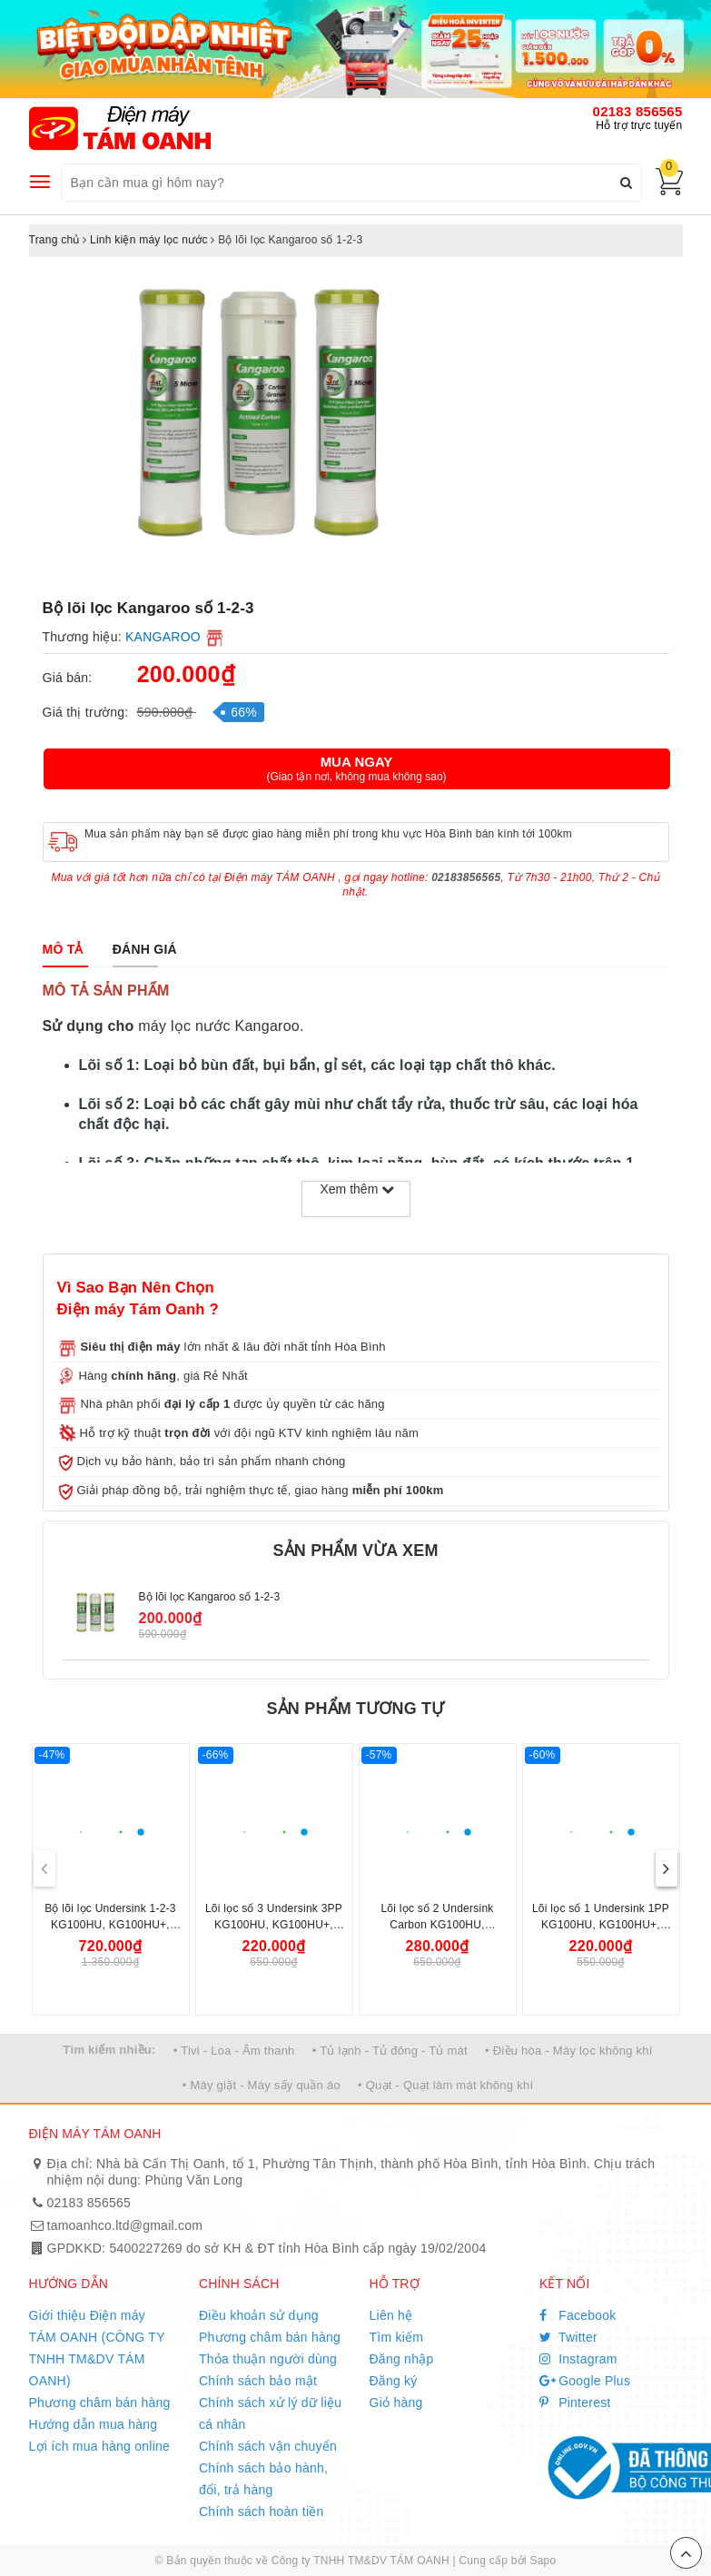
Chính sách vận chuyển (268, 2446)
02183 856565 (638, 111)
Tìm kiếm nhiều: (109, 2049)
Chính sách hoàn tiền (261, 2511)
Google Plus (584, 2380)
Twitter (568, 2337)
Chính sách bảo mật (258, 2380)
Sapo (542, 2560)
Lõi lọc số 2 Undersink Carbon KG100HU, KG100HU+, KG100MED (437, 1924)
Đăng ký (394, 2380)
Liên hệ (391, 2315)
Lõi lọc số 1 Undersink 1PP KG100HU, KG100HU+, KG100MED (600, 1924)
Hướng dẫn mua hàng (93, 2424)
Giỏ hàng (396, 2402)
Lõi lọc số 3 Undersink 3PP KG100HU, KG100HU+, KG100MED (273, 1924)
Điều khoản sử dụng (259, 2315)
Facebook (578, 2315)
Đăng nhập (402, 2359)
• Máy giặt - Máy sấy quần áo (262, 2085)
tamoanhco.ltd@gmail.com (125, 2225)
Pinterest (575, 2402)
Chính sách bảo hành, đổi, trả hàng (263, 2479)
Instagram (578, 2359)
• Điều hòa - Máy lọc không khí (569, 2050)
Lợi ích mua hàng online (100, 2446)
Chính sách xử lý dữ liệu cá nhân (270, 2413)
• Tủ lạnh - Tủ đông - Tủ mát (390, 2050)
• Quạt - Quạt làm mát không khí (445, 2085)
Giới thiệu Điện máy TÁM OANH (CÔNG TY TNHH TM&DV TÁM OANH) (97, 2348)
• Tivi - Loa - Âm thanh (234, 2050)
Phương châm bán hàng (100, 2402)
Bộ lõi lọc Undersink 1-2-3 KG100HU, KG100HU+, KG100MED (110, 1924)
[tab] (63, 949)
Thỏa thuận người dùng (268, 2359)
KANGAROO (163, 636)
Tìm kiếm (397, 2337)
